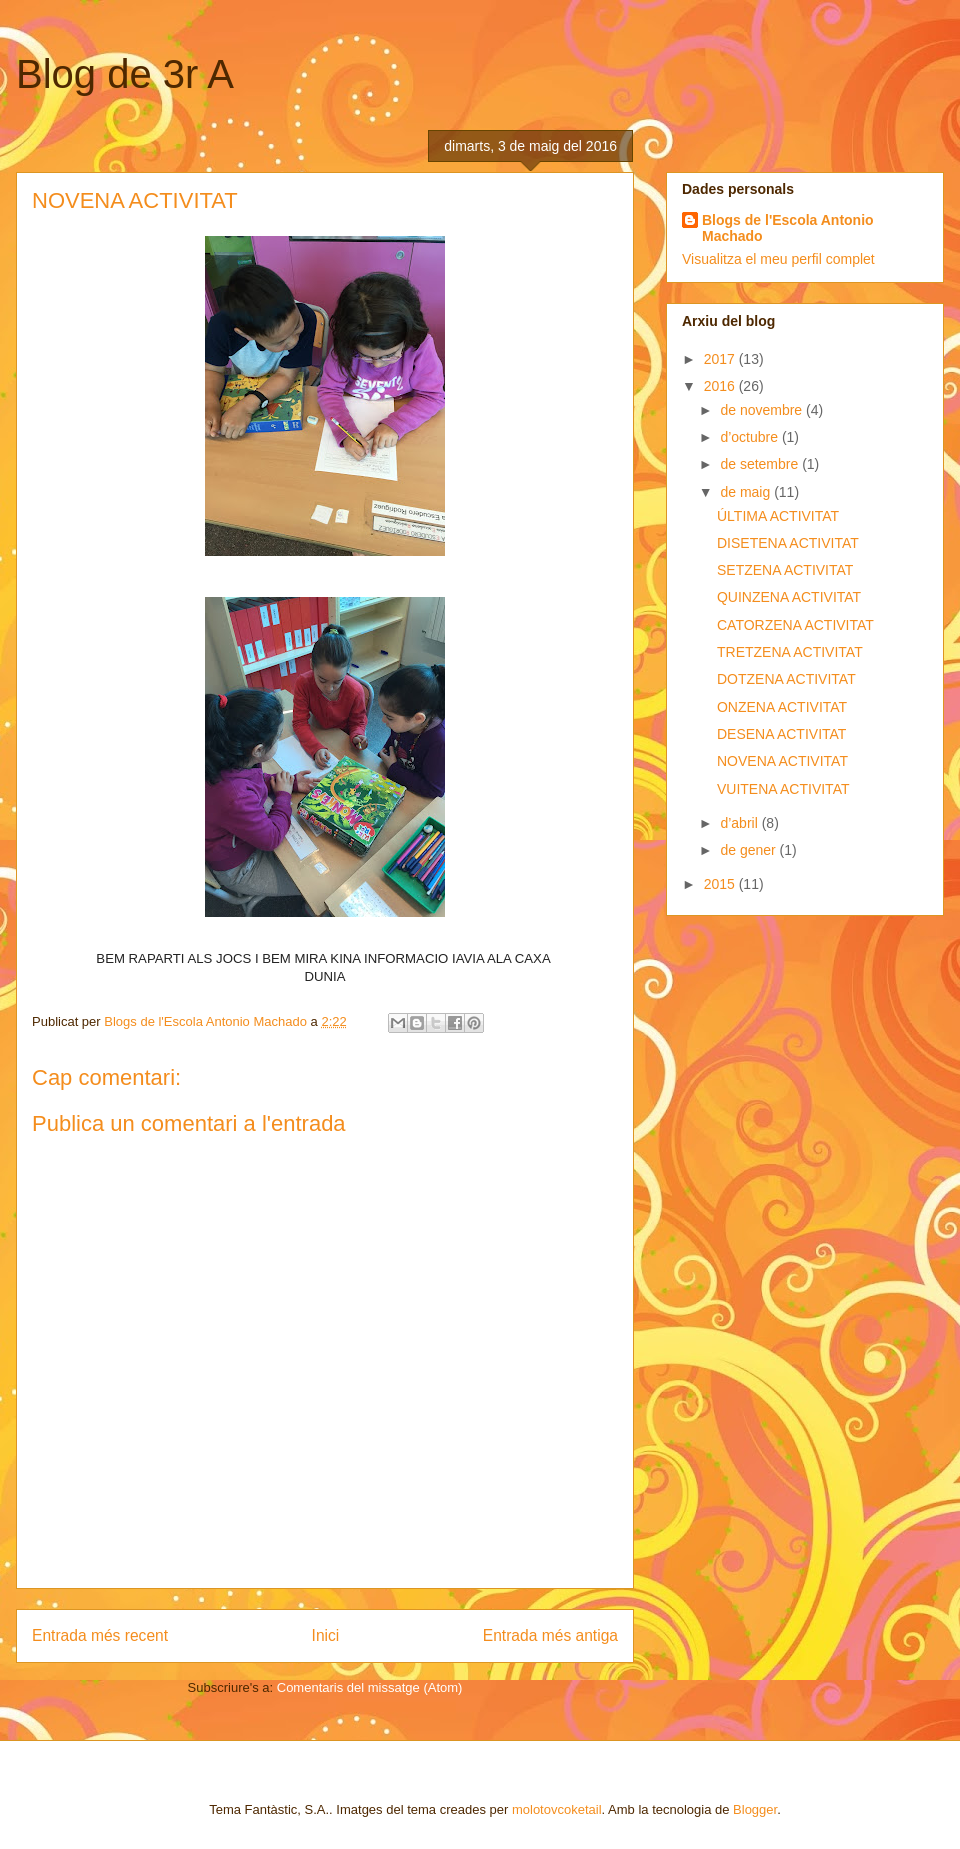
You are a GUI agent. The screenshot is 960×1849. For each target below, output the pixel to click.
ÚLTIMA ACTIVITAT (778, 516)
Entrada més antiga (550, 1635)
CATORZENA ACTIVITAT (795, 625)
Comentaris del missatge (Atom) (370, 1687)
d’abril (740, 823)
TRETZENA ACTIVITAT (790, 652)
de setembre (761, 464)
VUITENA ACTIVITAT (783, 789)
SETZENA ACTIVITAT (785, 570)
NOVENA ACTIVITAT (782, 761)
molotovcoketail (557, 1809)
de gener (749, 850)
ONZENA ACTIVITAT (782, 707)
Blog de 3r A (125, 74)
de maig (747, 492)
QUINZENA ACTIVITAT (789, 597)
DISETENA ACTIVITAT (788, 543)
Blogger (755, 1809)
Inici (326, 1635)
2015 (721, 884)
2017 (721, 359)
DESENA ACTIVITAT (781, 734)
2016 (721, 386)
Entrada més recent (100, 1635)
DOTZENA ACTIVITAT (786, 679)
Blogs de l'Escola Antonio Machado (788, 228)
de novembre (763, 410)
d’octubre (750, 437)
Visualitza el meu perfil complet (778, 259)
